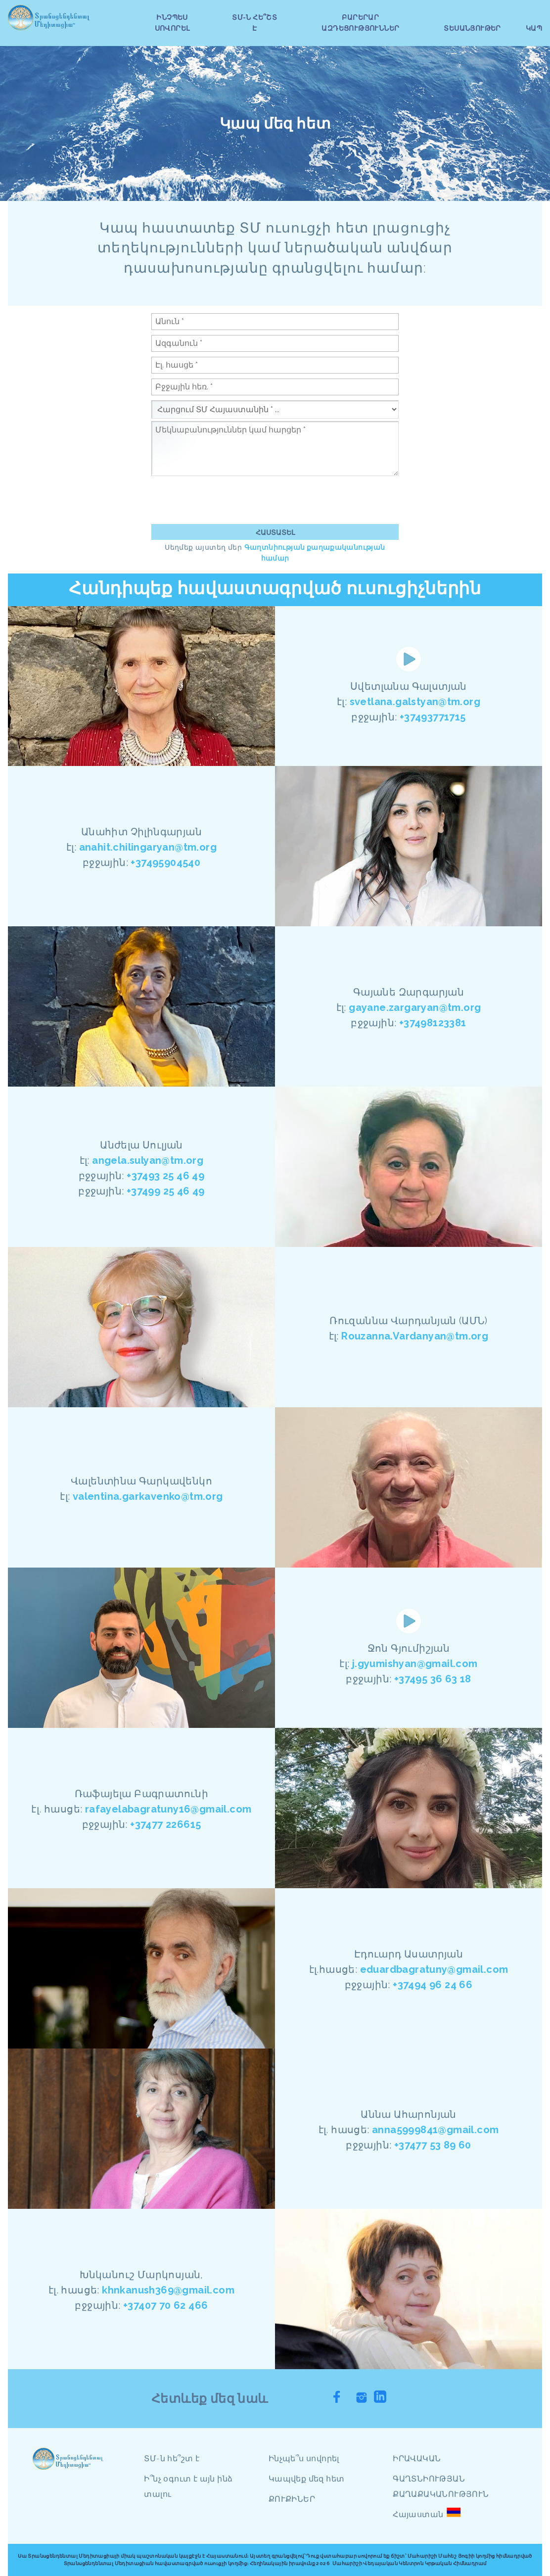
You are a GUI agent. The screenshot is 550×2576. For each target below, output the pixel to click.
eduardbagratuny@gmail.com (434, 1969)
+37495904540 (165, 862)
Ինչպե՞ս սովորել (304, 2458)
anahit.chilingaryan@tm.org (148, 847)
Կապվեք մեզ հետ (307, 2478)
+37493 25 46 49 (165, 1176)
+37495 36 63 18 (432, 1679)
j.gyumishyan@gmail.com (415, 1664)
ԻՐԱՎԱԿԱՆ (417, 2458)
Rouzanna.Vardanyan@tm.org (414, 1336)
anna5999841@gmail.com (435, 2130)
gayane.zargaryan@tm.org (415, 1007)
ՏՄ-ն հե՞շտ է (171, 2458)
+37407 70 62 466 (165, 2305)
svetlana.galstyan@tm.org (415, 702)
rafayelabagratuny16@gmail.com (168, 1809)
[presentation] (226, 499)
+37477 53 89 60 (432, 2145)
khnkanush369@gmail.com (168, 2290)
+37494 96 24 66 (432, 1985)
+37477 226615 (165, 1824)
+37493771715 (433, 717)
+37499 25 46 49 (166, 1191)
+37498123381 (432, 1023)
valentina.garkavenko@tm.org (148, 1496)
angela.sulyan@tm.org (147, 1160)
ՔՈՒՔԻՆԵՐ (292, 2499)
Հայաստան (418, 2514)
